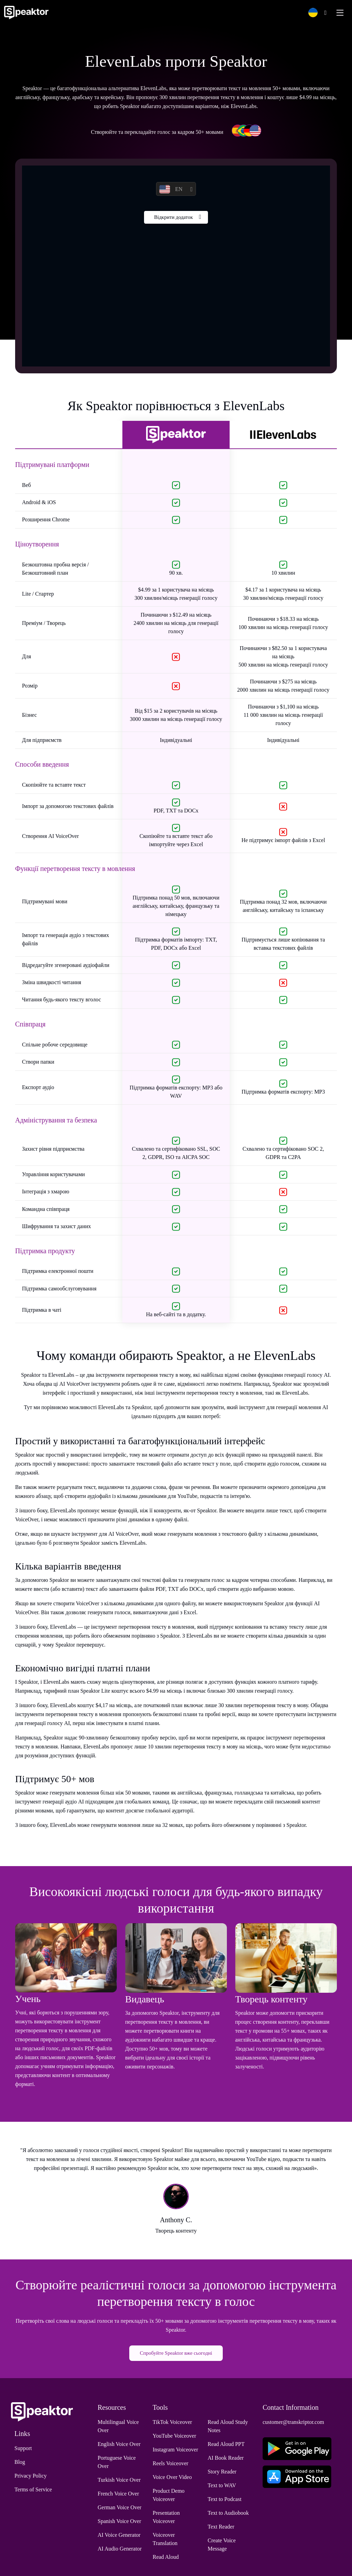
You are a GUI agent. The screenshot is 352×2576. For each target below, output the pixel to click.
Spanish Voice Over (119, 2521)
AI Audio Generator (120, 2549)
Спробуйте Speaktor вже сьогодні (176, 2353)
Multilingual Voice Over (118, 2426)
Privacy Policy (30, 2476)
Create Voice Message (222, 2544)
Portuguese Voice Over (117, 2462)
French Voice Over (118, 2494)
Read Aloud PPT (226, 2444)
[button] (315, 12)
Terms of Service (33, 2489)
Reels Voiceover (170, 2463)
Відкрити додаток (173, 219)
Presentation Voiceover (166, 2517)
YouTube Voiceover (174, 2436)
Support (23, 2448)
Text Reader (221, 2527)
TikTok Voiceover (172, 2422)
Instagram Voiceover (175, 2449)
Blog (19, 2462)
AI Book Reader (226, 2458)
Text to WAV (222, 2485)
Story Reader (222, 2471)
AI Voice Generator (119, 2535)
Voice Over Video (172, 2477)
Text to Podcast (224, 2499)
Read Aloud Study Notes (228, 2426)
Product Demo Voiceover (169, 2495)
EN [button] (170, 189)
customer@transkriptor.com (293, 2422)
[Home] (26, 13)
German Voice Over (119, 2507)
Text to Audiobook (228, 2513)
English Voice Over (119, 2444)
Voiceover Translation (165, 2539)
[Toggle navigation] (340, 12)
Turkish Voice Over (119, 2480)
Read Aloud (166, 2557)
